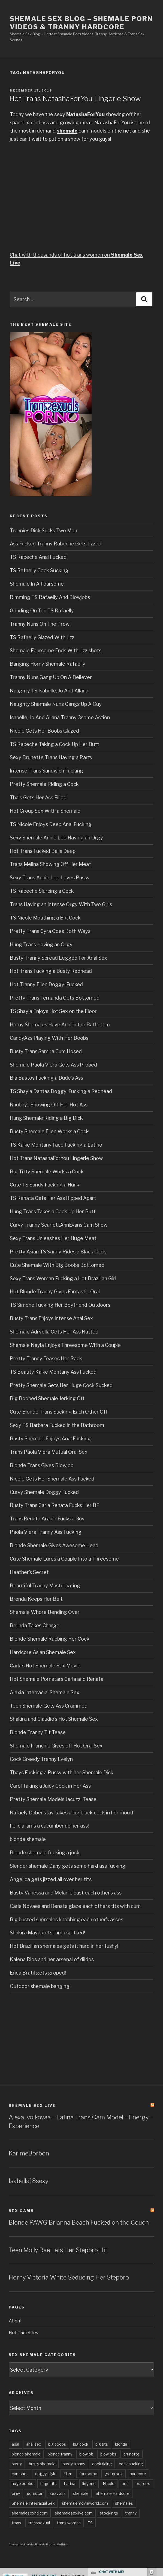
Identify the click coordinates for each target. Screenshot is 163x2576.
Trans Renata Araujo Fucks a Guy (47, 1518)
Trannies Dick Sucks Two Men (43, 530)
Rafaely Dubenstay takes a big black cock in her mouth (72, 1813)
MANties (62, 2544)
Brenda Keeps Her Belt (36, 1599)
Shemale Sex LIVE (32, 2105)
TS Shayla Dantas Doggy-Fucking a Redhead (61, 1091)
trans (16, 2523)
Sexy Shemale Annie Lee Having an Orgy (56, 838)
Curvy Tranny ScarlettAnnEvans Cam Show (58, 1225)
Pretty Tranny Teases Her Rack (46, 1358)
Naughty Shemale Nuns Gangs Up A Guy (56, 704)
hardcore (138, 2473)
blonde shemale (28, 1839)
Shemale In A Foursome (37, 584)
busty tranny (74, 2464)
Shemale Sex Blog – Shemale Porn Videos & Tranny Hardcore (81, 23)
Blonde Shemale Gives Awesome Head (54, 1545)
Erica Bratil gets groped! (38, 1973)
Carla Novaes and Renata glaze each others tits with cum (75, 1906)
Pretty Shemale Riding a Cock (44, 784)
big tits (101, 2444)
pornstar (35, 2493)
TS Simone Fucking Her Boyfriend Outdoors (60, 1305)
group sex (113, 2473)
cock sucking (131, 2464)
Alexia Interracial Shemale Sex (44, 1692)
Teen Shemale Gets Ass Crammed (48, 1706)
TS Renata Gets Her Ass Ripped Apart (53, 1198)
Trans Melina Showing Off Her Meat (50, 864)
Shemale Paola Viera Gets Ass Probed (53, 1065)
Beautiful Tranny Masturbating (45, 1585)
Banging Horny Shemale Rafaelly (47, 664)
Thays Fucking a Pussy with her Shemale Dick (61, 1772)
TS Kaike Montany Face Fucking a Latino (56, 1145)
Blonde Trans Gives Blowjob (41, 1465)
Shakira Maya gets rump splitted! (47, 1932)
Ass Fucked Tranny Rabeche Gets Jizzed (55, 544)
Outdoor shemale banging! (40, 1986)
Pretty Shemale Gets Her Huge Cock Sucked (61, 1385)
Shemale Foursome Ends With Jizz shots (55, 650)
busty (17, 2464)
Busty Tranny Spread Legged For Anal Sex (58, 958)
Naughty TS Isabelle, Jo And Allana (49, 691)
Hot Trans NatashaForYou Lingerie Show (75, 98)
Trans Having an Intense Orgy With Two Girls (61, 904)
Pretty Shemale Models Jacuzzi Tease (53, 1799)
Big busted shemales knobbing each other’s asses (66, 1919)
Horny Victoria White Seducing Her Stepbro (69, 2277)
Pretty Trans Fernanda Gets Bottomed (54, 998)
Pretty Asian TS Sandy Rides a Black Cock (58, 1252)
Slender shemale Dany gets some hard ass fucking (67, 1866)
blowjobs (108, 2454)
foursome (88, 2473)
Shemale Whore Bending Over (45, 1612)
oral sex (142, 2483)
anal (15, 2444)
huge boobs (22, 2483)
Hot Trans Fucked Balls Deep (43, 851)
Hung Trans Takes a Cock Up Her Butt (53, 1211)
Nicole (108, 2483)
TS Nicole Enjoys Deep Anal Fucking (51, 824)
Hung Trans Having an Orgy (41, 944)
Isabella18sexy (28, 2180)
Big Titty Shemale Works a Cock (47, 1171)
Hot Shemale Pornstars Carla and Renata (56, 1679)
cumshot (20, 2473)
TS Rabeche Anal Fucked (38, 557)
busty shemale (42, 2464)
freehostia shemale (21, 2544)
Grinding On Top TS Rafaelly (42, 610)
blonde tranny (60, 2454)
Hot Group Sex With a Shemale (45, 811)
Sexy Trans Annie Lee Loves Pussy (50, 877)
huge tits (48, 2483)
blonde (121, 2444)
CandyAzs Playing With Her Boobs (49, 1038)
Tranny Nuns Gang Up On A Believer (51, 677)
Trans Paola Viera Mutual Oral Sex (48, 1452)
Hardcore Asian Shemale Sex (43, 1652)
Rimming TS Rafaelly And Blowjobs (50, 597)
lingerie (89, 2483)
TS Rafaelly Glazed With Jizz (42, 637)
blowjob (86, 2454)
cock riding (102, 2464)
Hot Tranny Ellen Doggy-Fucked (46, 984)
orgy (16, 2493)
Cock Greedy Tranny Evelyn (41, 1759)
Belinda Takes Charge (34, 1625)
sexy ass (58, 2493)
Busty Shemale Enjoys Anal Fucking (50, 1438)
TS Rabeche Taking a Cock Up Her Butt (54, 744)
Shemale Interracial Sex (33, 2503)
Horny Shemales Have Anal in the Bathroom (60, 1024)
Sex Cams (21, 2210)
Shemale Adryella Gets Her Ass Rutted (54, 1332)
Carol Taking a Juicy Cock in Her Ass (50, 1786)
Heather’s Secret (29, 1572)
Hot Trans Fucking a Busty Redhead (51, 971)
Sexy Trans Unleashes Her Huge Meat (53, 1238)
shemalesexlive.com (74, 2513)
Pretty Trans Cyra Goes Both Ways (50, 931)
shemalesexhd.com (30, 2513)
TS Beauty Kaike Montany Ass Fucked (53, 1372)
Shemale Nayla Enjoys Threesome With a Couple (65, 1345)
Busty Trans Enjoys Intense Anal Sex (51, 1318)
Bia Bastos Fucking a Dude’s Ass (46, 1078)
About (15, 2321)
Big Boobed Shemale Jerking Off (47, 1398)
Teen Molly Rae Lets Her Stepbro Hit (58, 2250)
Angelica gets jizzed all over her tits (51, 1879)
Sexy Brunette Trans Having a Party (51, 757)
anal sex (33, 2444)
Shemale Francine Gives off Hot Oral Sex (56, 1746)
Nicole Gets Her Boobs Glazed (44, 731)
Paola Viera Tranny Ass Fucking (46, 1532)
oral (125, 2483)
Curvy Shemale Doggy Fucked (44, 1492)
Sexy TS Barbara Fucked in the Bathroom (57, 1425)
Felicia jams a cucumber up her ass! (49, 1826)
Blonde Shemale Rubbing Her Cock (49, 1639)
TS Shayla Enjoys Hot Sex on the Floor (53, 1011)
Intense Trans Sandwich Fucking (46, 771)
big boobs (57, 2444)
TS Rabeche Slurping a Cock (42, 891)
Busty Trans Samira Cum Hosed (46, 1051)
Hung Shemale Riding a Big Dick (46, 1118)
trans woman (69, 2523)
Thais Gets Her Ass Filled (38, 797)
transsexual (39, 2523)
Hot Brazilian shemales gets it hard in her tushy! (64, 1946)
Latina (69, 2483)
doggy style (45, 2473)
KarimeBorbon (29, 2153)
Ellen (68, 2473)
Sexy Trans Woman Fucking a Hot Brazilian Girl (63, 1278)
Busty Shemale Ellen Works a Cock (49, 1131)
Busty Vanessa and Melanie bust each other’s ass (66, 1893)
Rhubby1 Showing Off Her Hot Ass (48, 1105)
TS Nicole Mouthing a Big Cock (45, 918)
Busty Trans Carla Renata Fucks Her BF (54, 1505)
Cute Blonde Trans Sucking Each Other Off (58, 1412)
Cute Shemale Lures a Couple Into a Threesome (64, 1559)
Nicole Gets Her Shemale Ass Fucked (52, 1479)
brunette (131, 2454)
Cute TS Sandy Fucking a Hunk (44, 1185)
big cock (80, 2444)
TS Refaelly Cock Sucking (39, 570)
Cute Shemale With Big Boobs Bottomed (57, 1265)
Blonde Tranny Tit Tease (38, 1732)
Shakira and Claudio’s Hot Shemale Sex (54, 1719)
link (158, 2490)
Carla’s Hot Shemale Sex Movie (45, 1666)
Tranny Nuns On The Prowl (40, 624)
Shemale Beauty (44, 2544)
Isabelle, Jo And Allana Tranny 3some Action (60, 717)
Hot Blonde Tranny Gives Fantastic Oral (55, 1291)
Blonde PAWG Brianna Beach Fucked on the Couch (79, 2222)
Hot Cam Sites (23, 2332)
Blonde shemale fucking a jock (45, 1852)
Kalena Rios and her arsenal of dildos (52, 1959)
